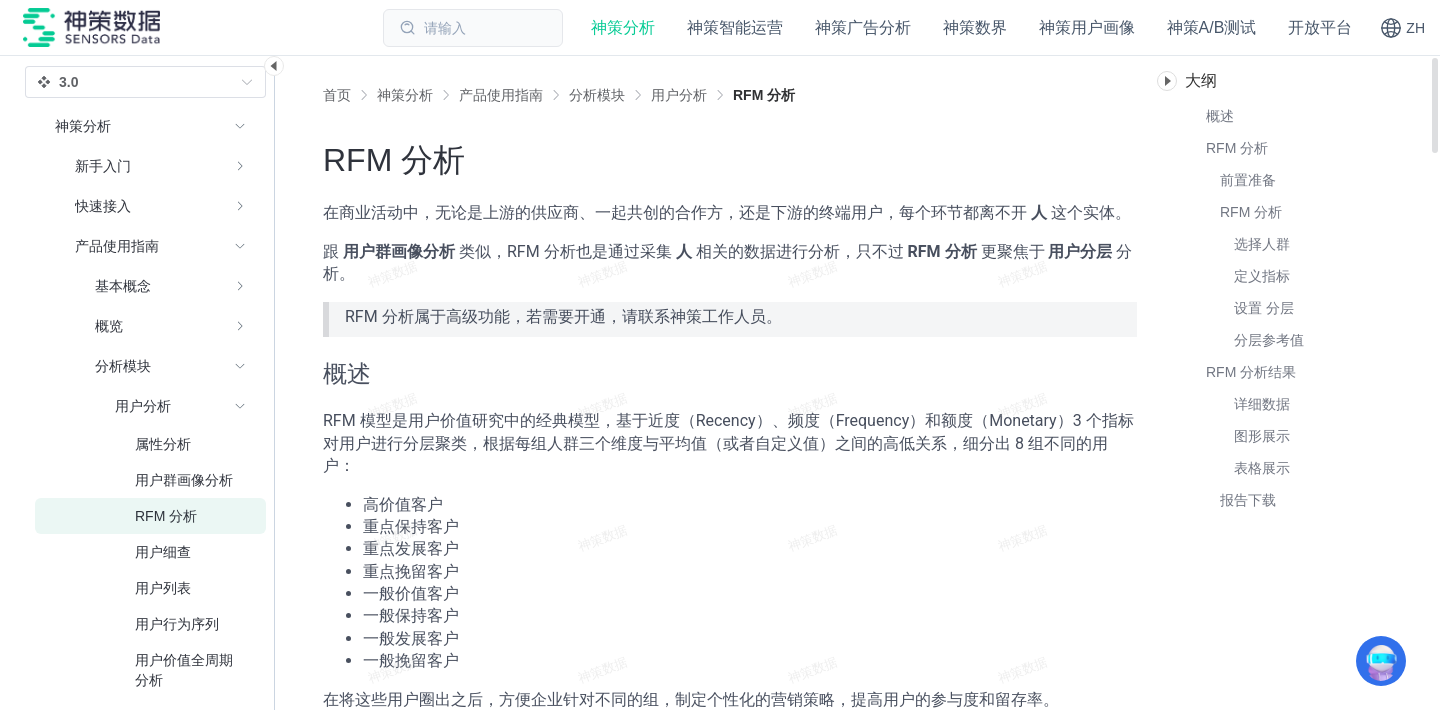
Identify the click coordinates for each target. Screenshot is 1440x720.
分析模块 (597, 95)
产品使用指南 (501, 95)
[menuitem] (150, 166)
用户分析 (679, 95)
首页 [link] (337, 95)
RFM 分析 (764, 95)
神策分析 (405, 95)
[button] (1402, 28)
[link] (405, 95)
